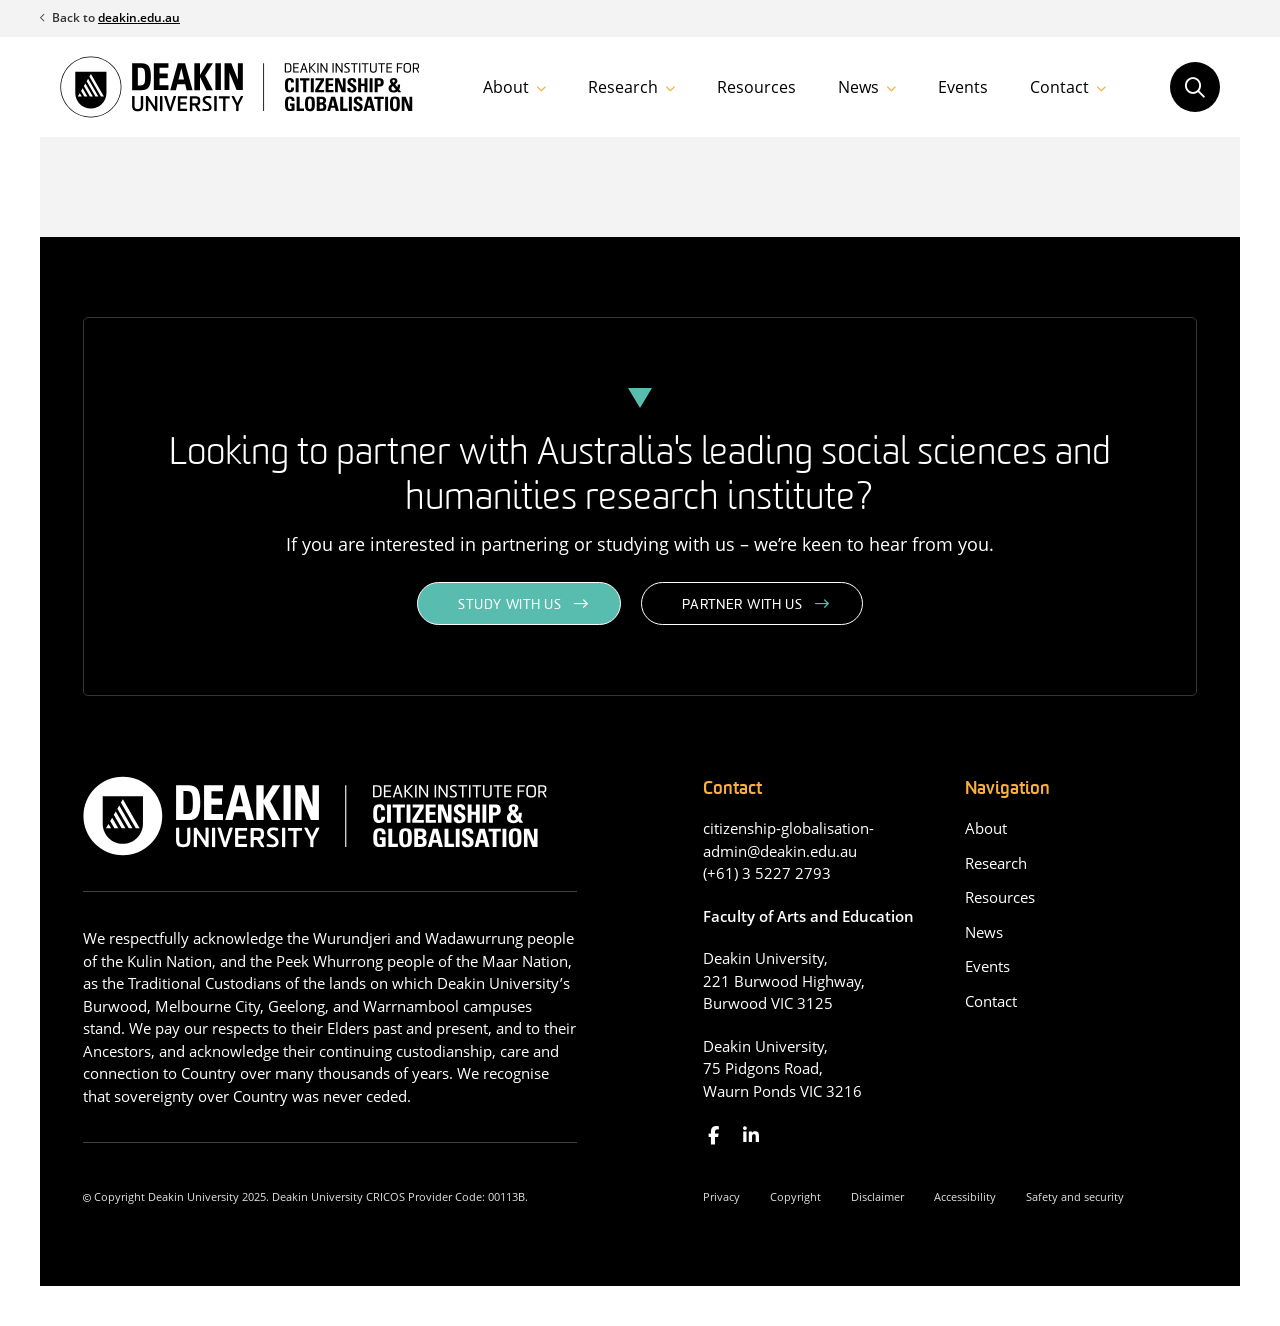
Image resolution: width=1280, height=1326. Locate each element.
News (858, 87)
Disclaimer (877, 1196)
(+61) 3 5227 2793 (767, 873)
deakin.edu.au (139, 17)
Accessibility (965, 1196)
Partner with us (742, 605)
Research (623, 87)
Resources (756, 87)
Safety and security (1075, 1196)
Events (963, 87)
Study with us (509, 605)
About (506, 87)
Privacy (721, 1196)
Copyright (795, 1196)
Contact (1059, 87)
